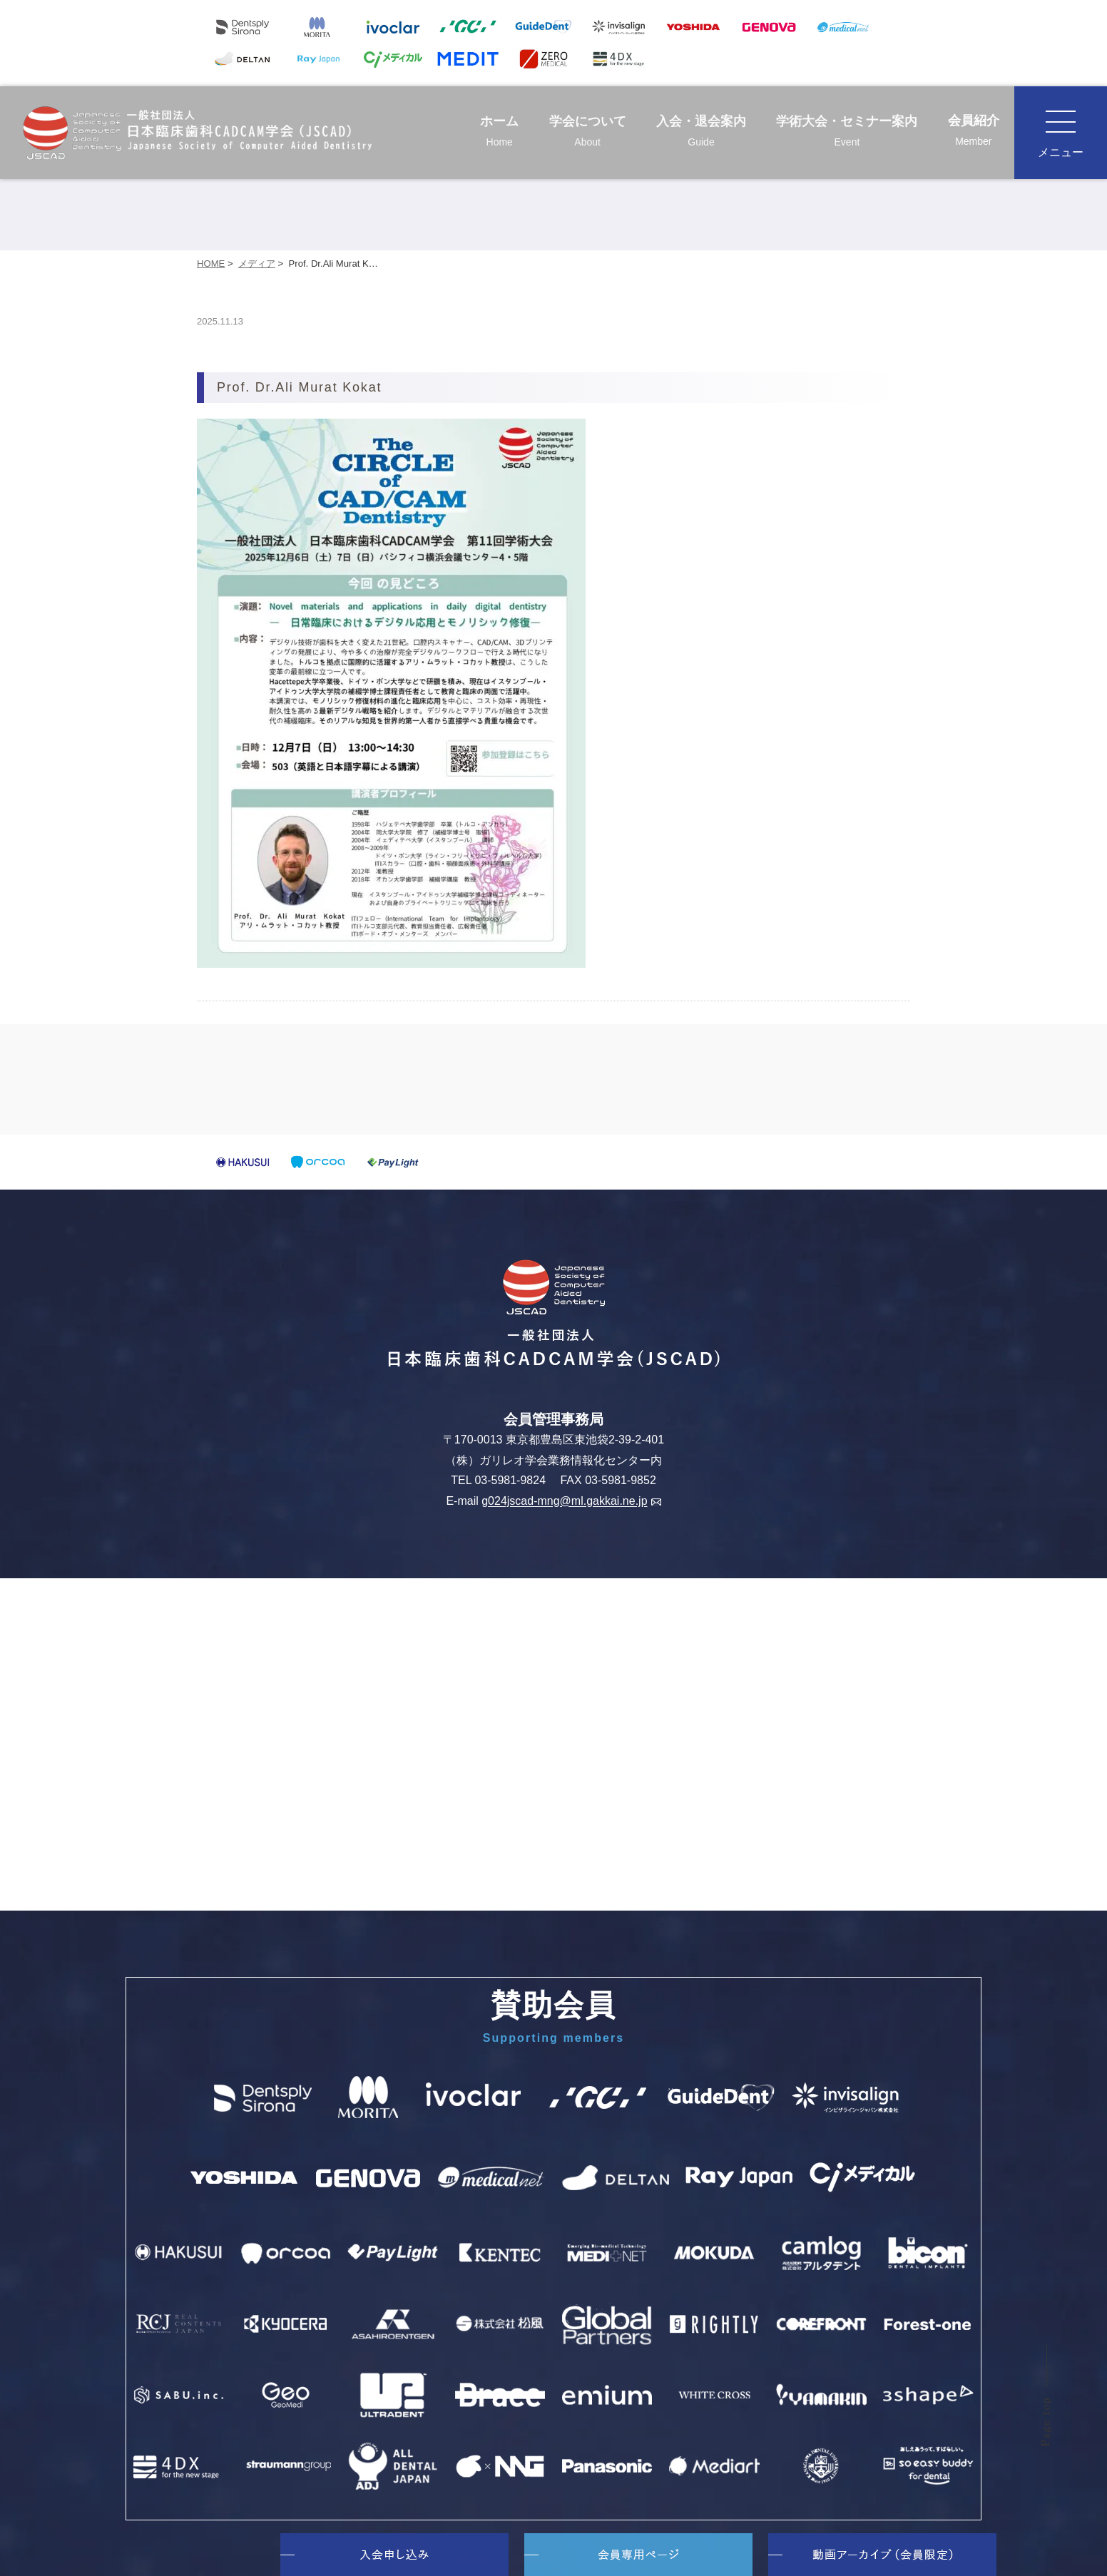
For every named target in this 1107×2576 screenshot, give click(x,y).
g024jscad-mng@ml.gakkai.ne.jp (570, 1502)
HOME (211, 263)
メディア (256, 263)
